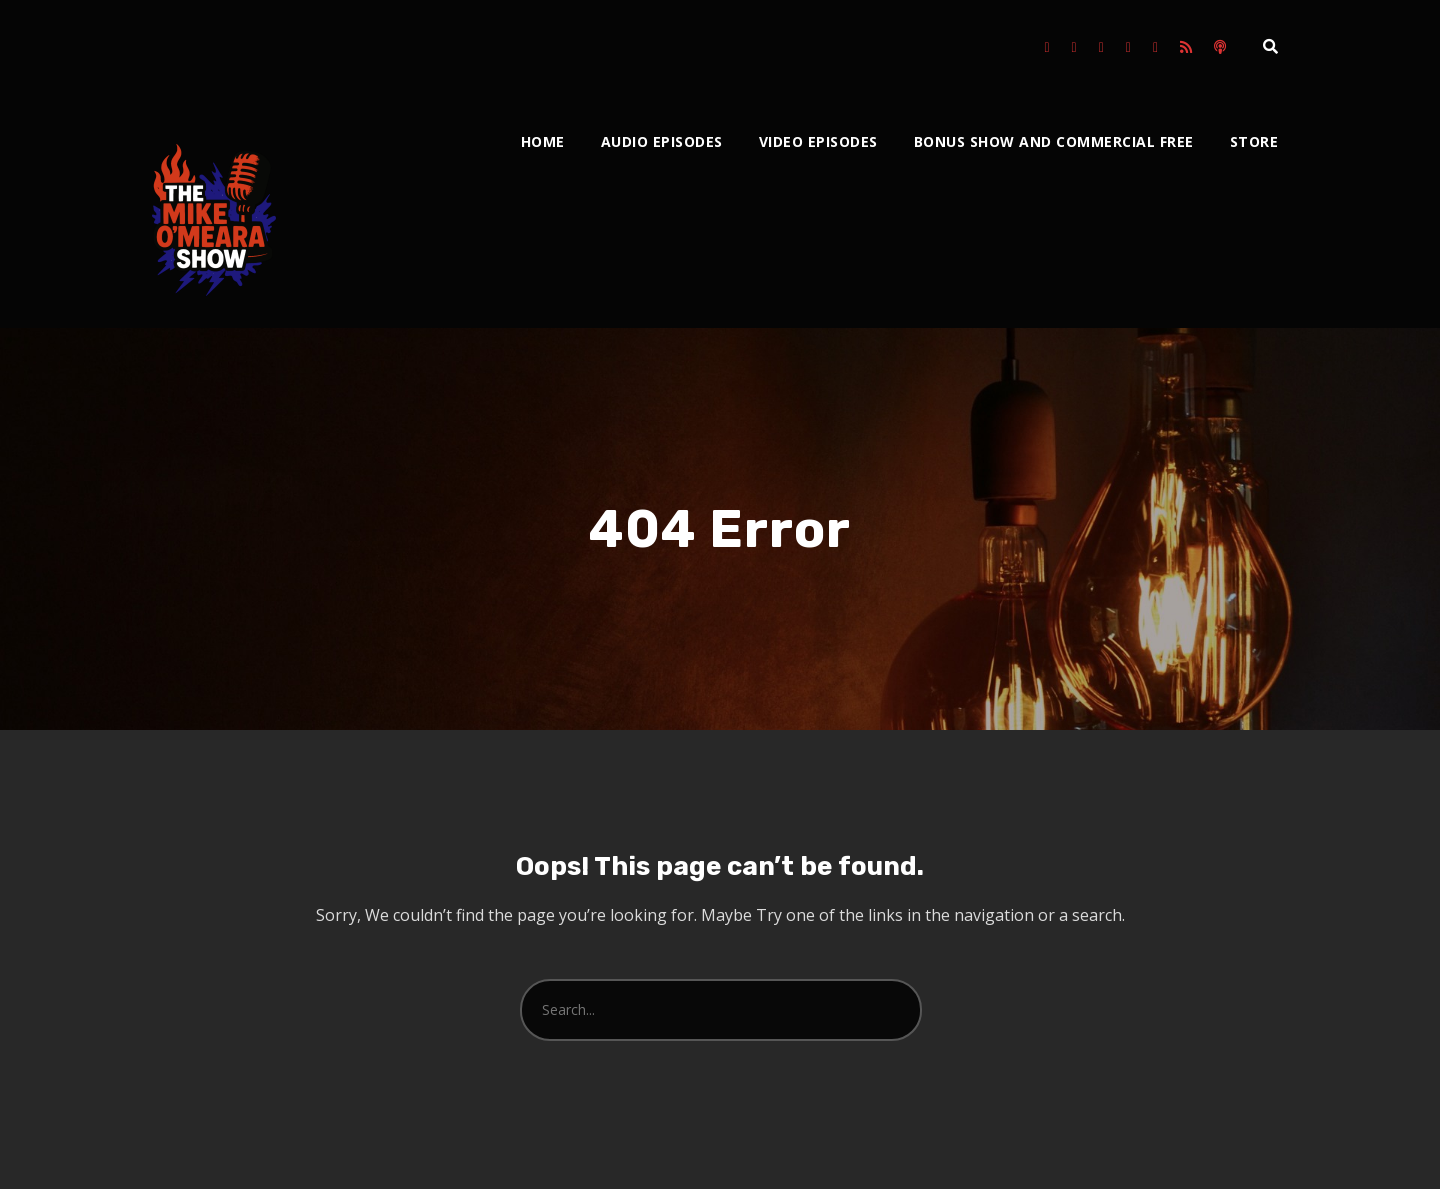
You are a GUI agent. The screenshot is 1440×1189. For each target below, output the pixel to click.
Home (543, 141)
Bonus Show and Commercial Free (1054, 141)
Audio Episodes (662, 141)
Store (1254, 141)
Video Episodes (818, 141)
